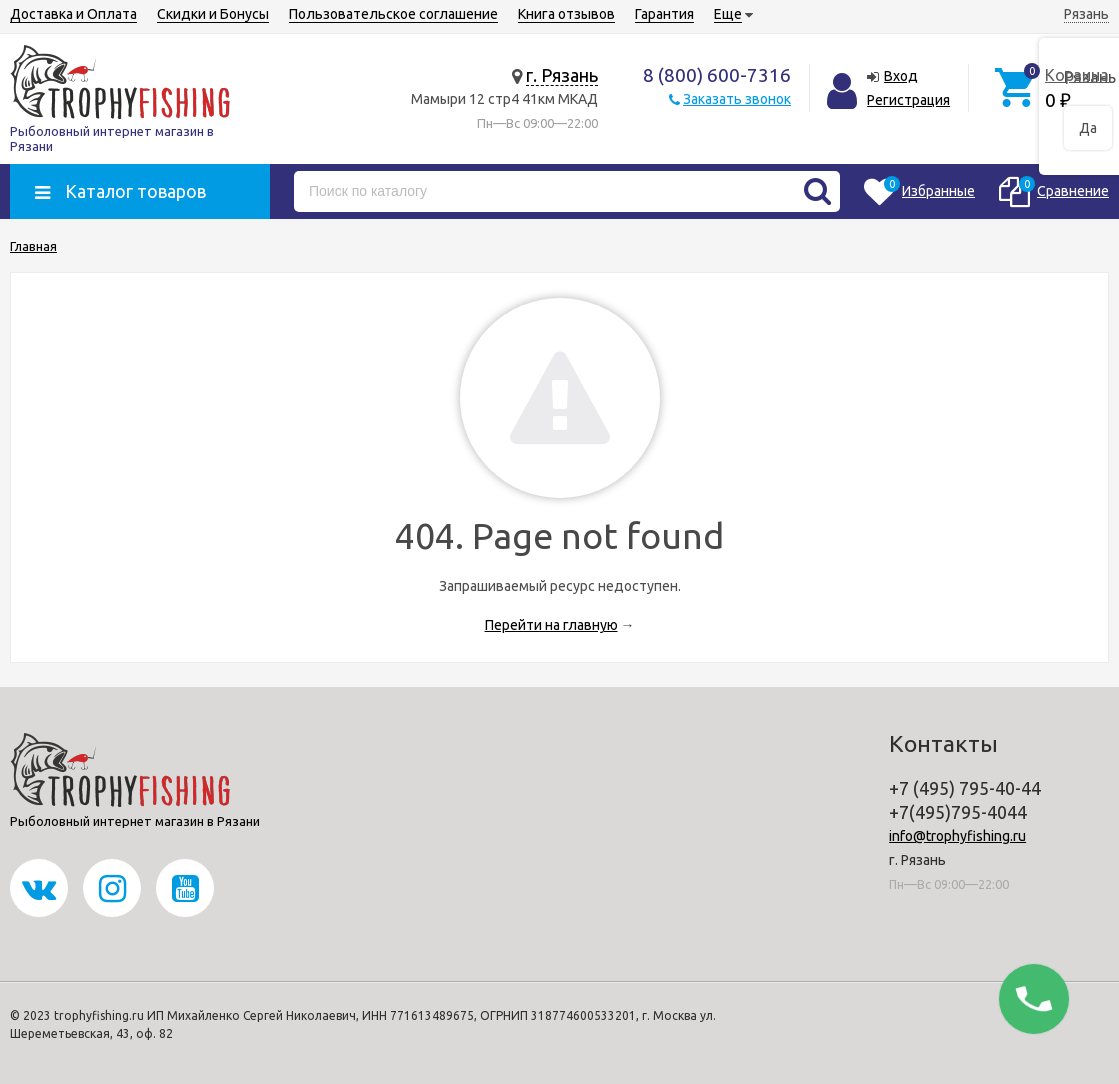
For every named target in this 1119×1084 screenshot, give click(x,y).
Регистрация (908, 100)
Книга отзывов (566, 14)
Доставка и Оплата (73, 14)
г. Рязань (562, 75)
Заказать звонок (737, 99)
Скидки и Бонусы (213, 14)
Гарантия (664, 14)
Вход (901, 76)
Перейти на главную (551, 625)
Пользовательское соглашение (393, 14)
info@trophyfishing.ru (957, 836)
